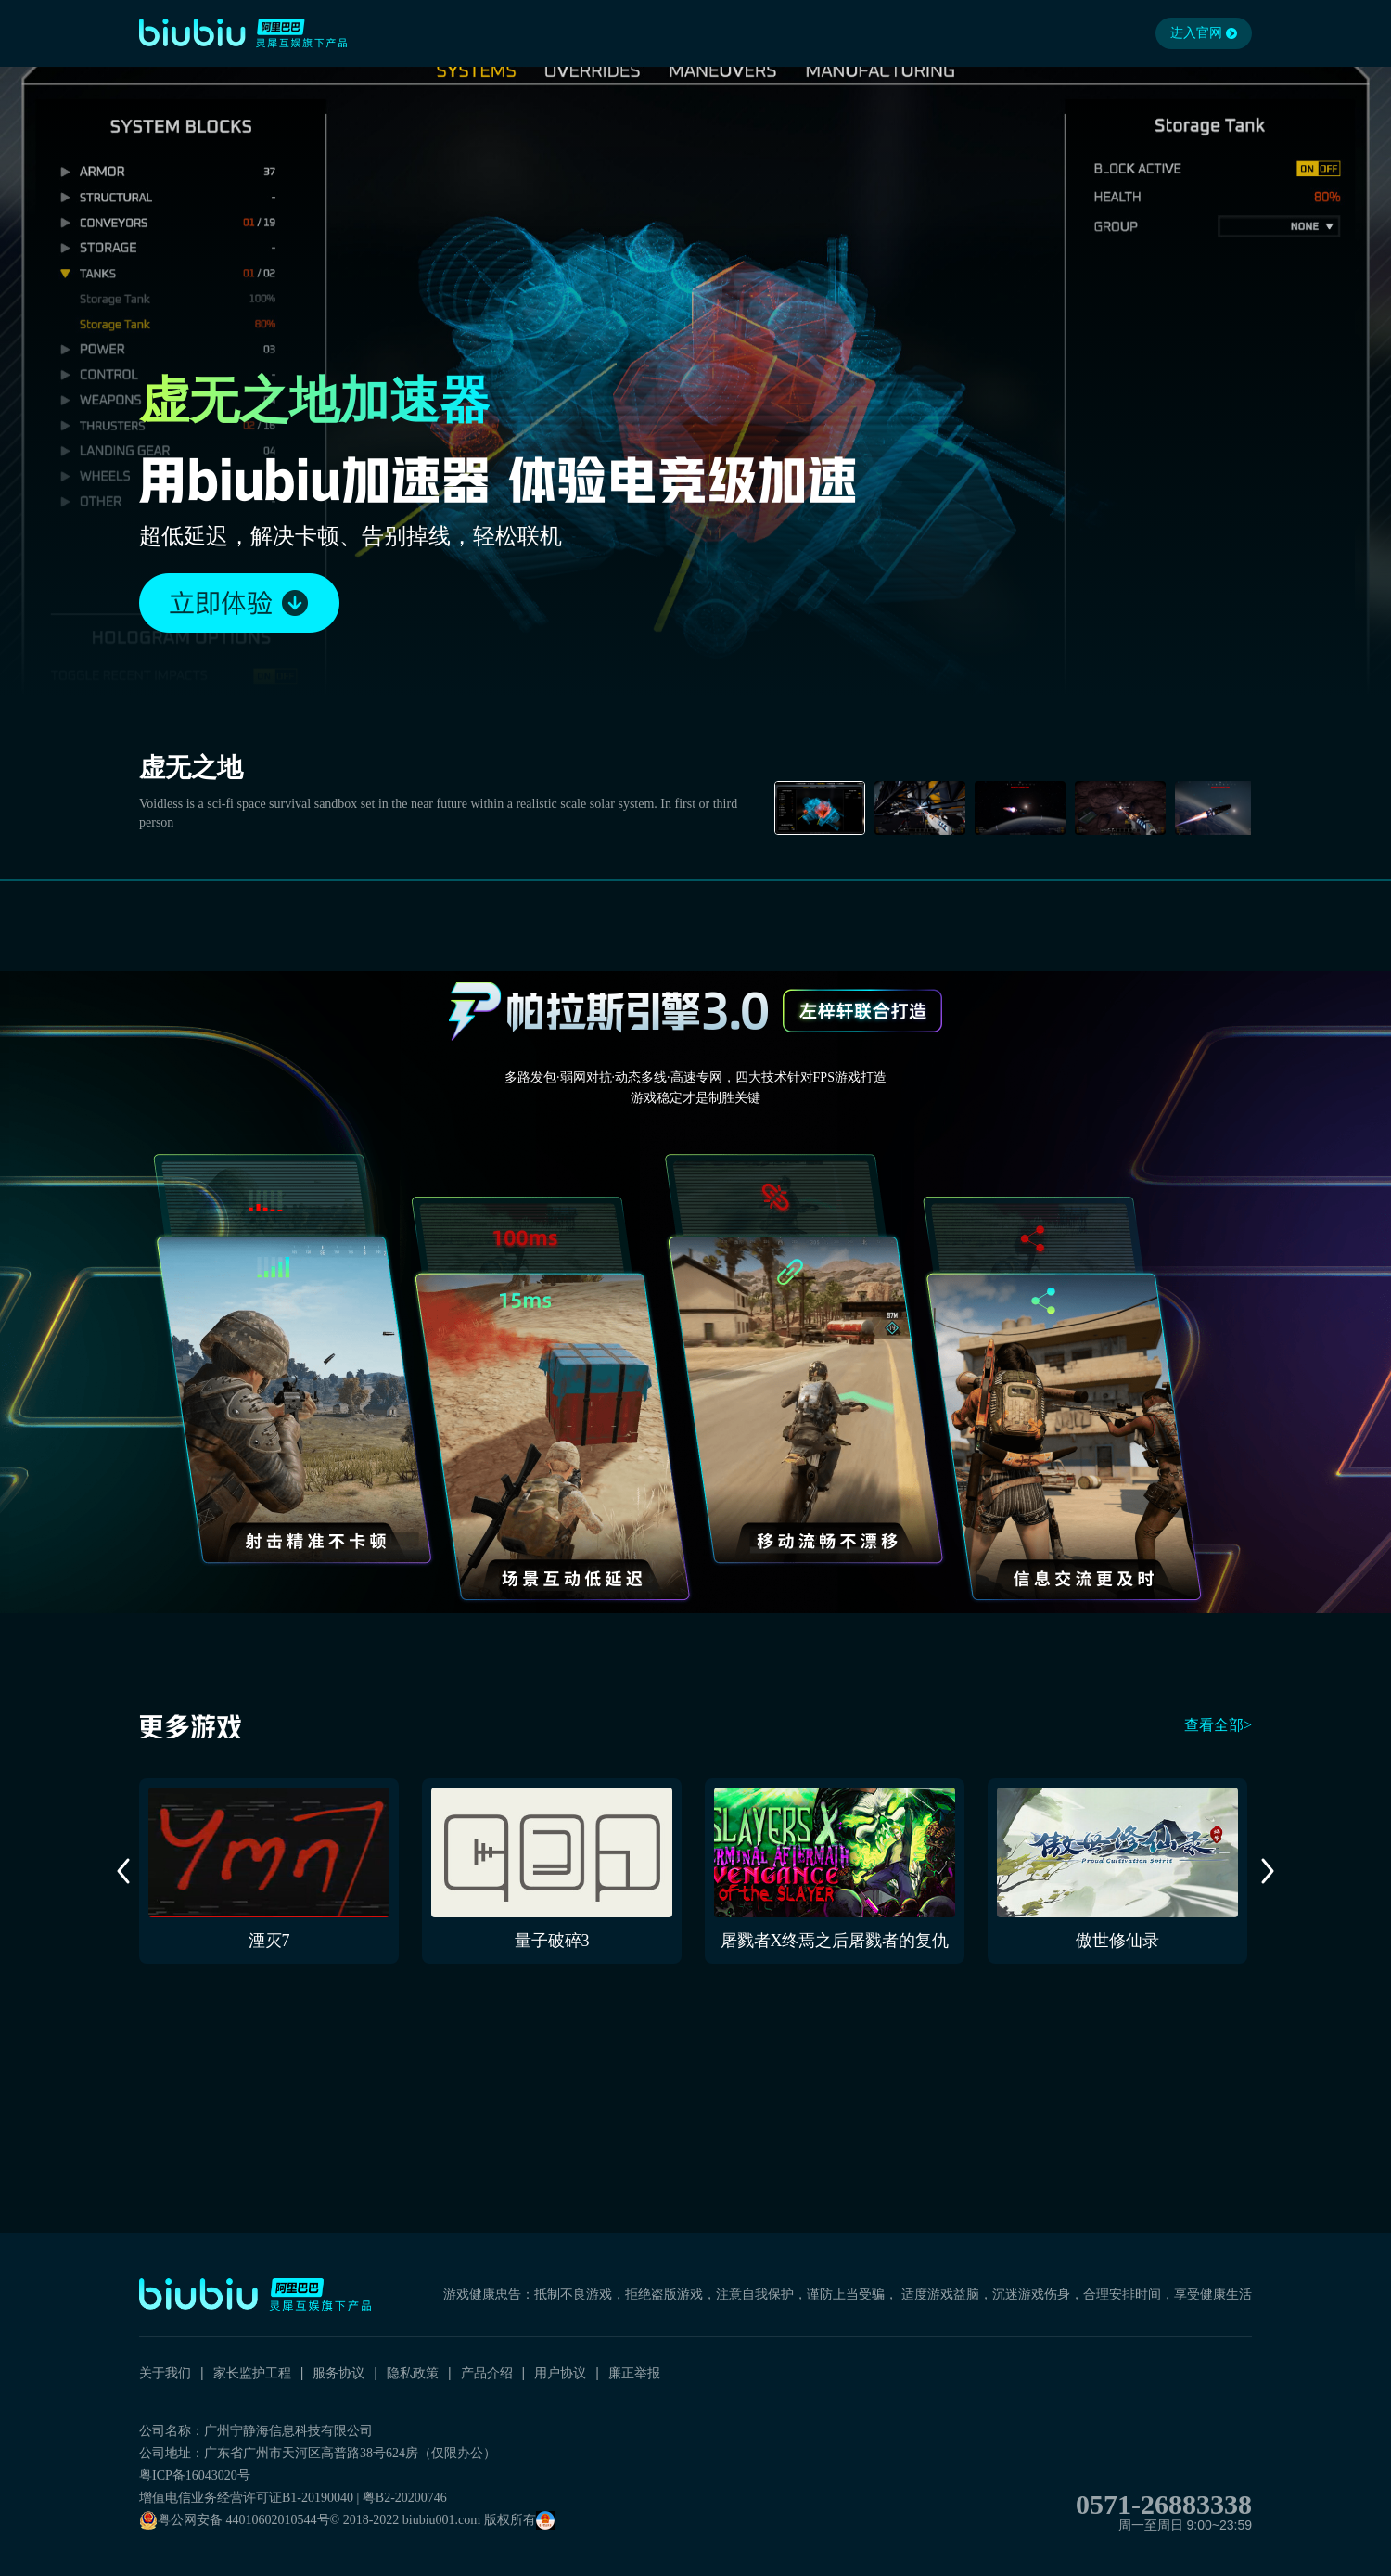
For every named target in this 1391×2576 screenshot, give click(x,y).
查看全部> (1218, 1725)
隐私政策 (413, 2372)
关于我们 (165, 2372)
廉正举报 (634, 2372)
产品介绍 (487, 2372)
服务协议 (338, 2372)
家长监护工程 (252, 2372)
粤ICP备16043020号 (194, 2475)
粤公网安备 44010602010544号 (234, 2520)
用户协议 (560, 2372)
